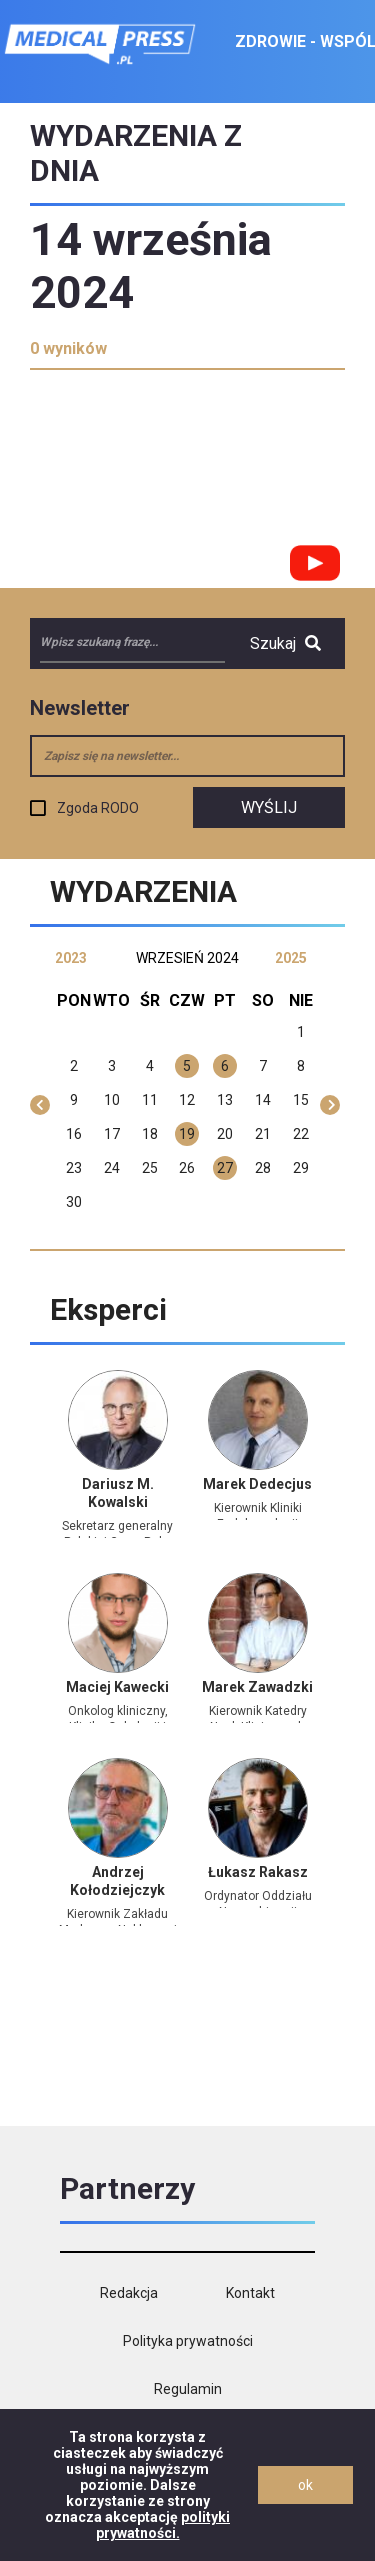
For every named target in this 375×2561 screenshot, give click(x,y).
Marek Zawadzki (257, 1687)
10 (112, 1100)
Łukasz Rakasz (258, 1872)
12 (187, 1100)
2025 (291, 958)
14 (263, 1100)
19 (187, 1134)
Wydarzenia (143, 891)
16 (74, 1134)
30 (74, 1202)
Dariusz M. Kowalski (118, 1493)
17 (112, 1134)
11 (150, 1100)
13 (225, 1100)
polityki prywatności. (163, 2525)
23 (74, 1168)
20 (225, 1134)
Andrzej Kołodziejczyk (117, 1881)
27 (225, 1168)
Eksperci (108, 1309)
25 (150, 1168)
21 (263, 1134)
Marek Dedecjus (257, 1484)
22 (301, 1134)
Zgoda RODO (98, 808)
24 (112, 1168)
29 (301, 1168)
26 (187, 1168)
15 (301, 1100)
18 (150, 1134)
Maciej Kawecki (117, 1687)
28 (263, 1168)
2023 (71, 958)
